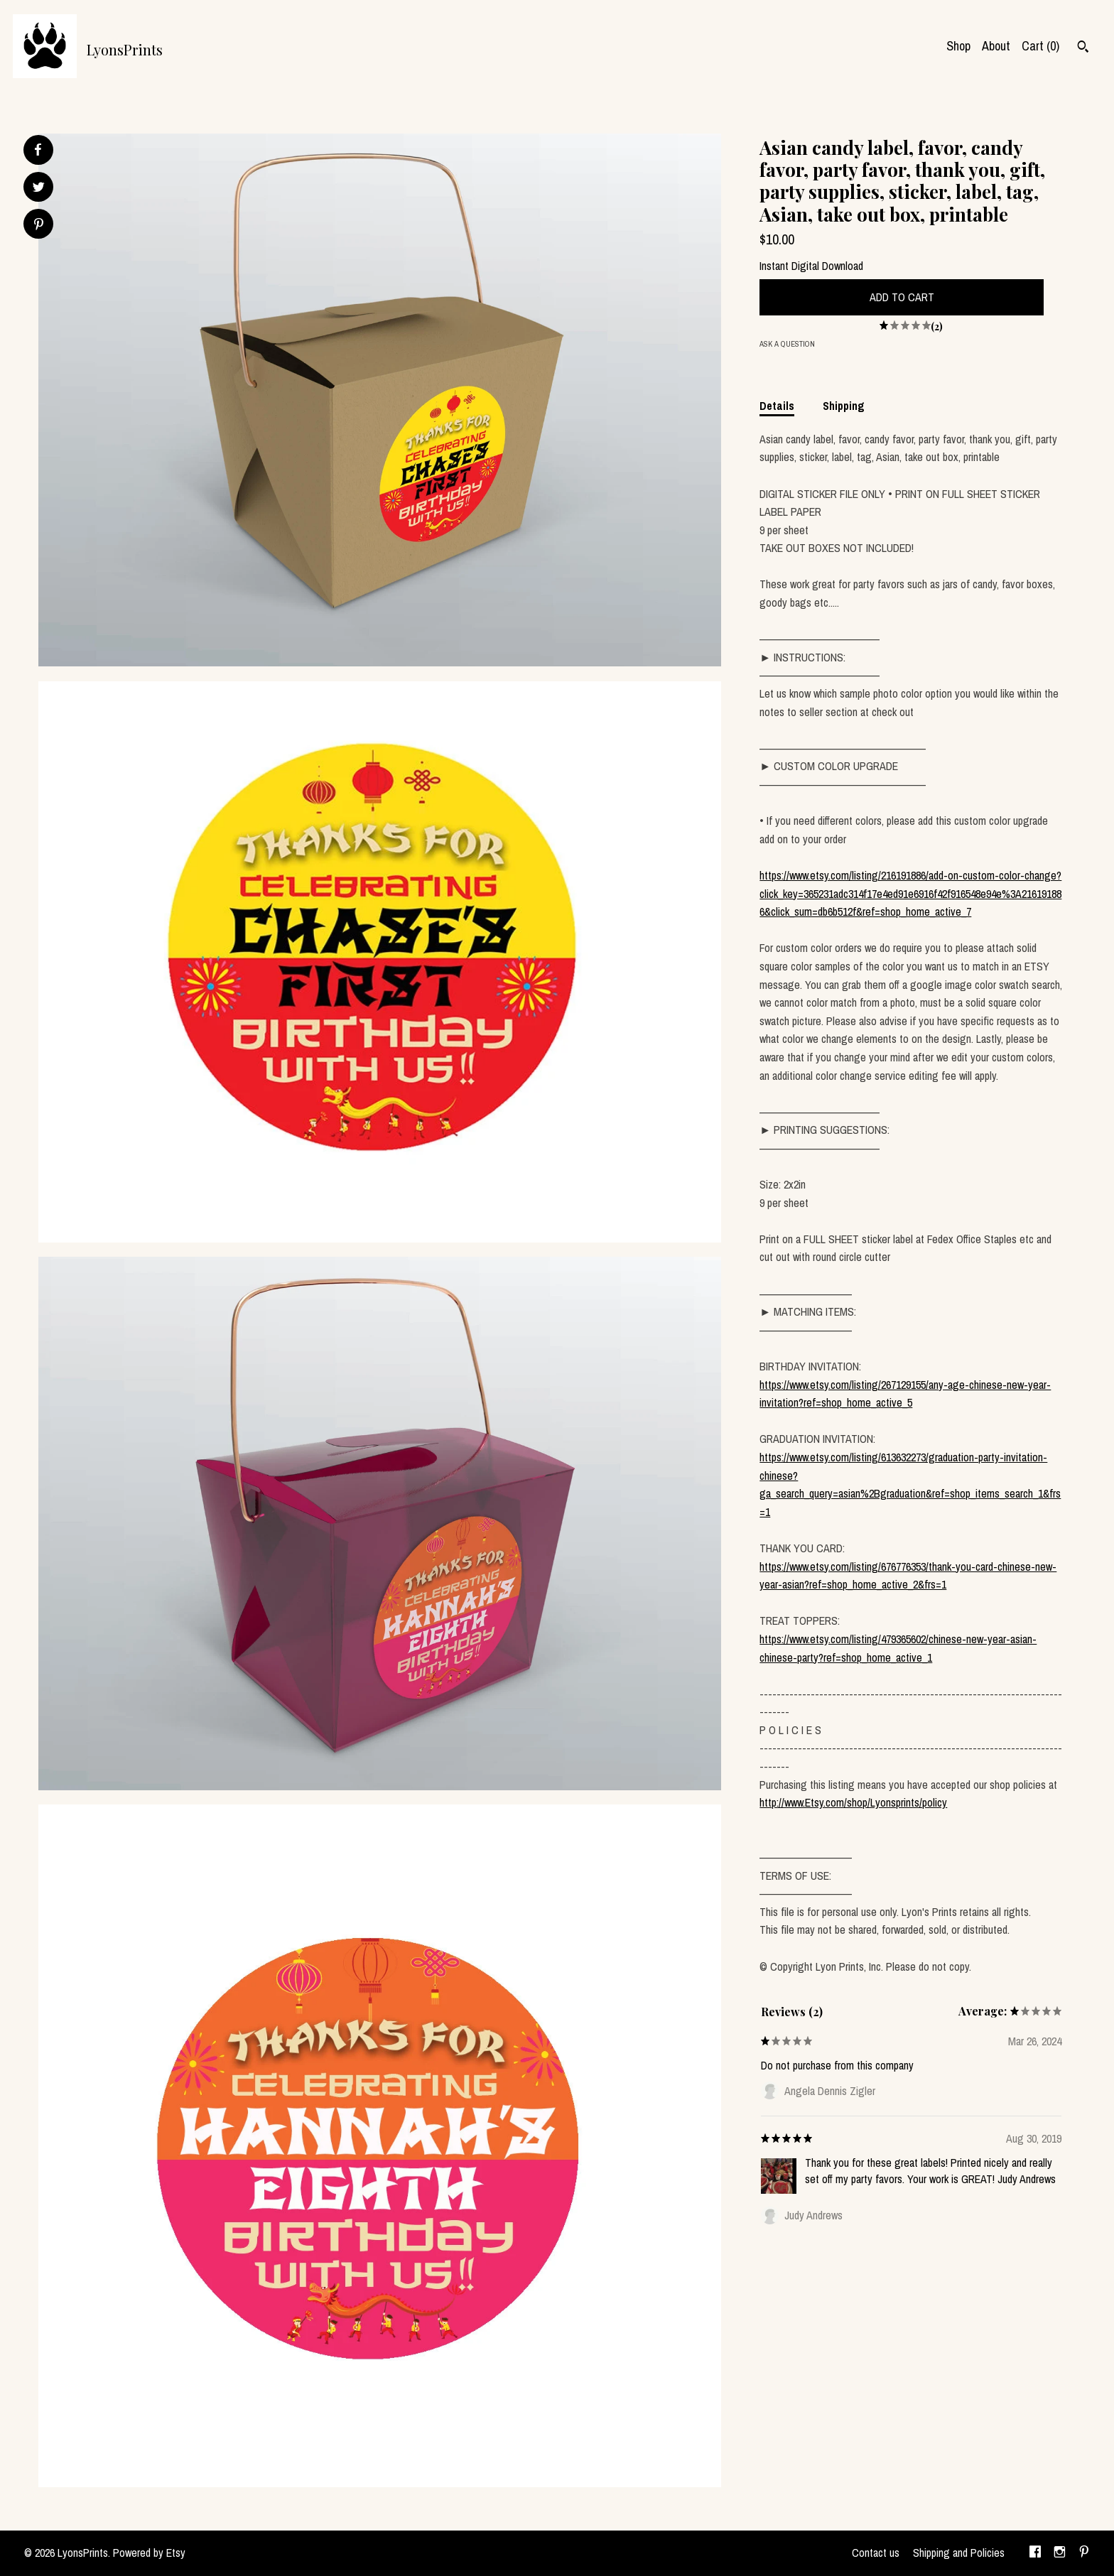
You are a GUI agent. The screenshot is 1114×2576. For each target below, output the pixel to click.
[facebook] (1035, 2553)
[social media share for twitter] (39, 188)
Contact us (875, 2552)
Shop (958, 46)
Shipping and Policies (959, 2552)
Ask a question (787, 344)
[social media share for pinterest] (39, 225)
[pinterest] (1084, 2553)
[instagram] (1059, 2553)
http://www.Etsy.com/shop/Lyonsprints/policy (853, 1802)
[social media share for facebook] (37, 150)
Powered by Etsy (149, 2552)
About (996, 46)
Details (776, 405)
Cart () (1040, 46)
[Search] (1083, 48)
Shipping (844, 405)
